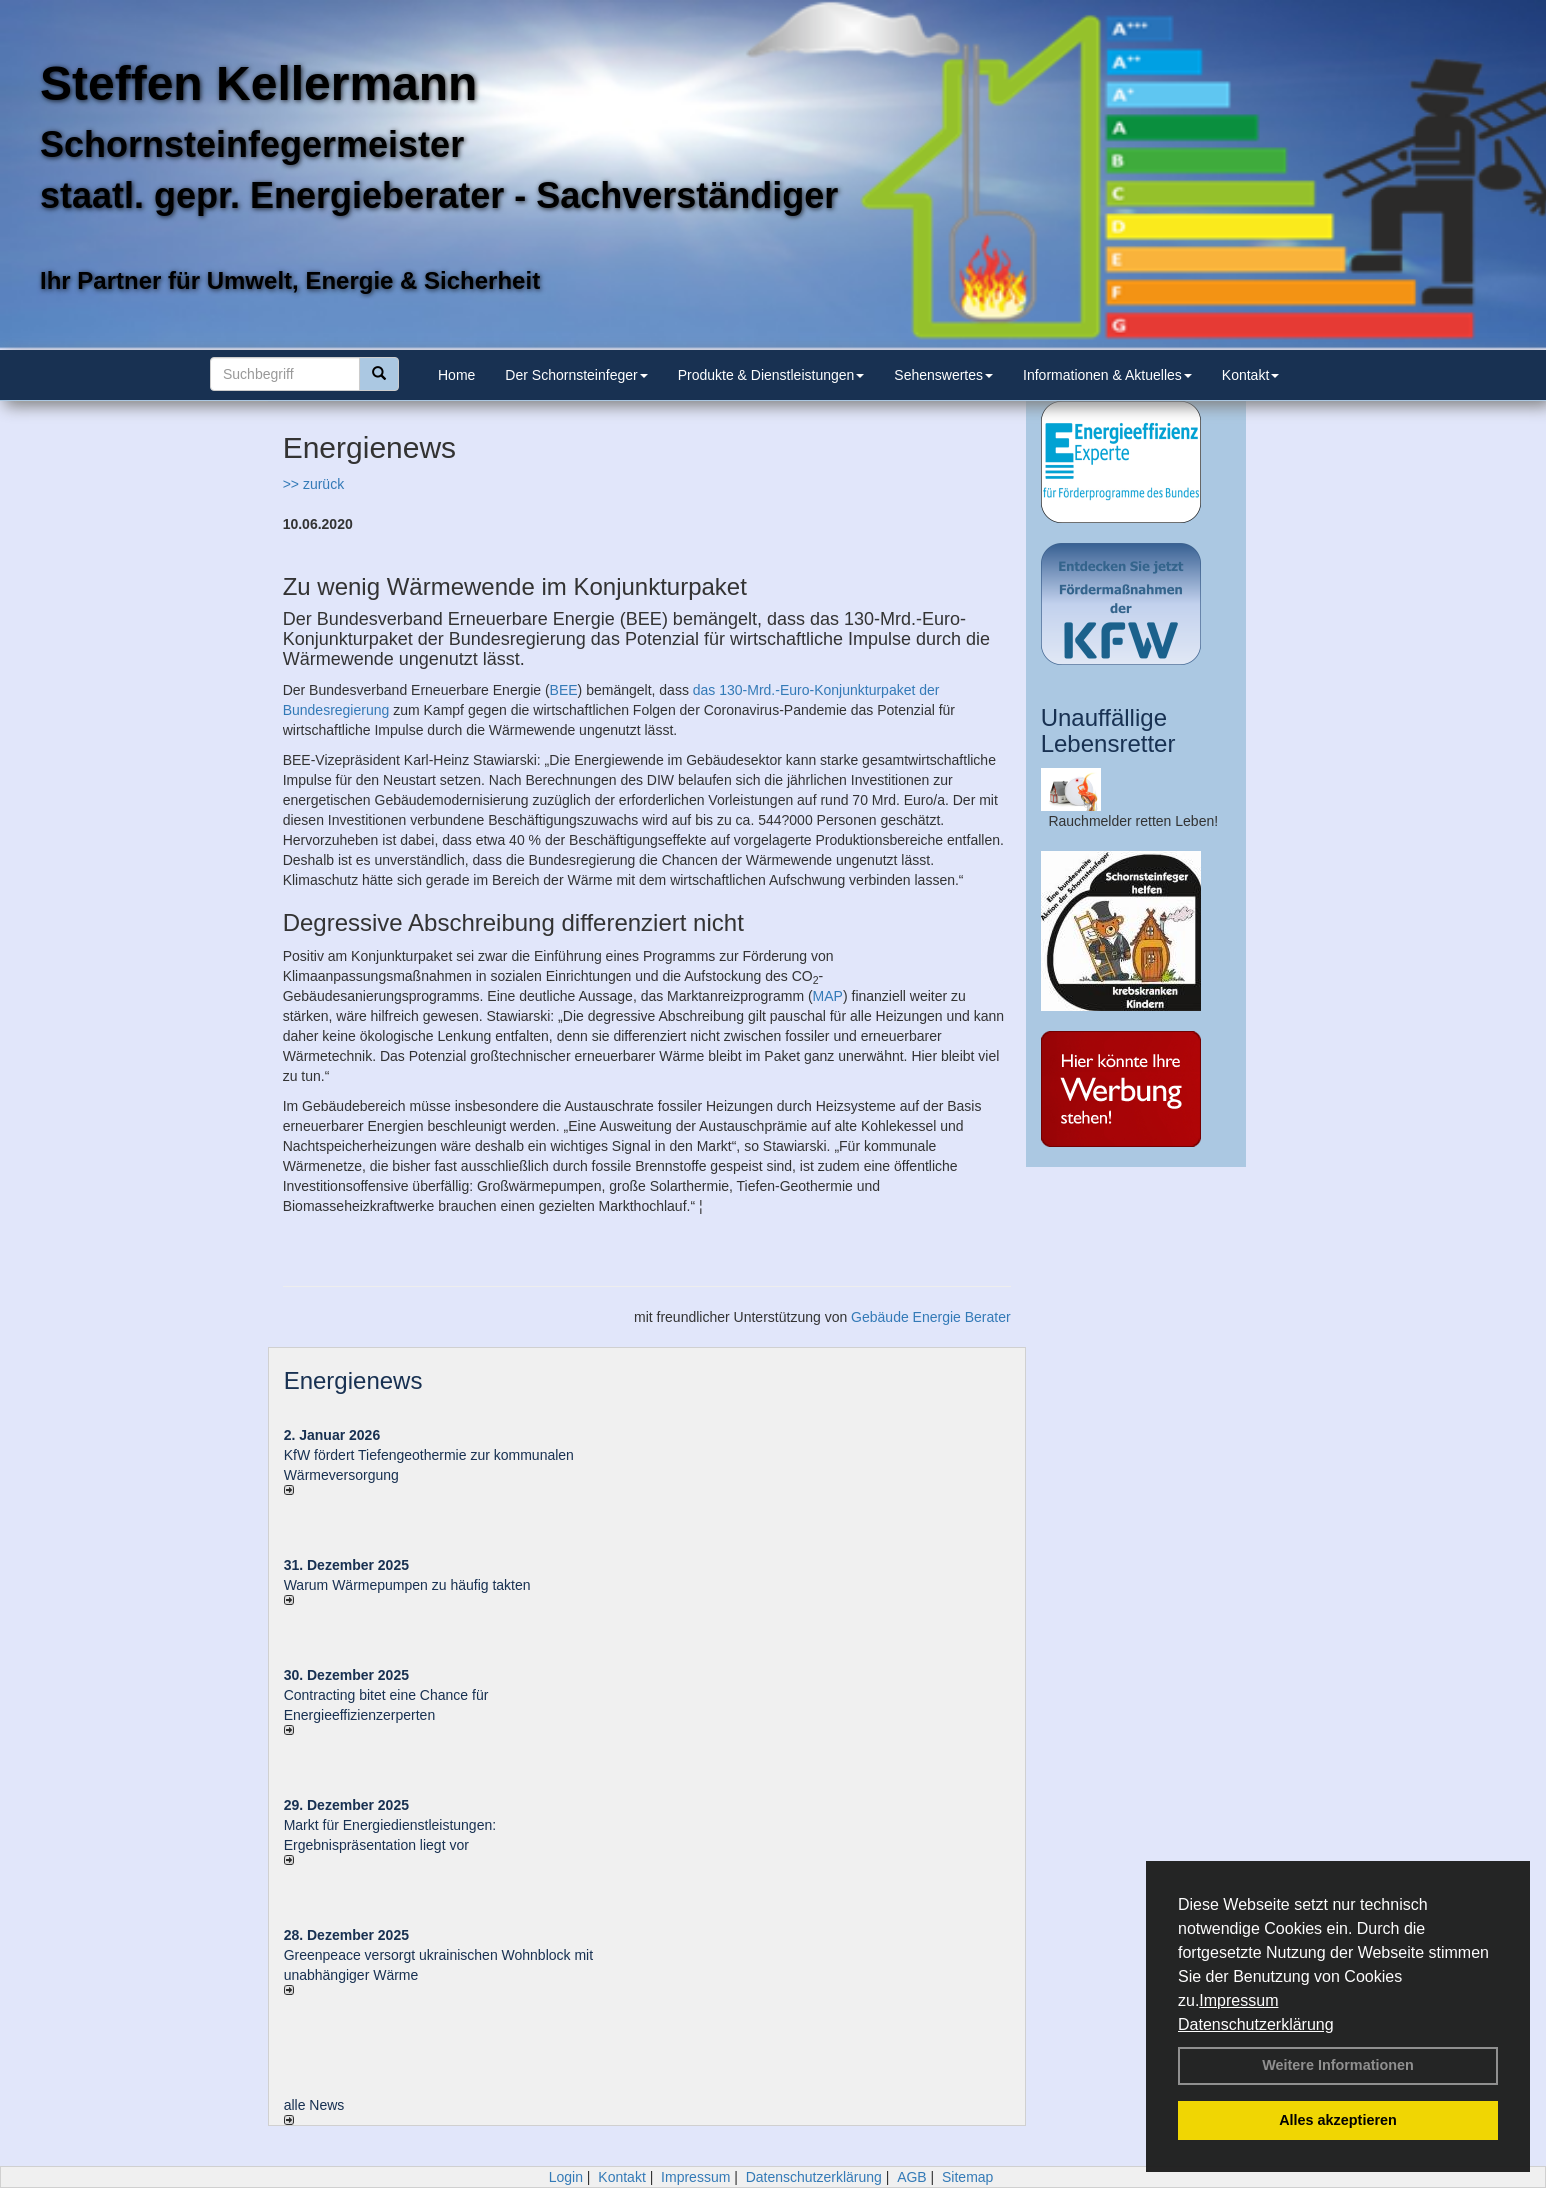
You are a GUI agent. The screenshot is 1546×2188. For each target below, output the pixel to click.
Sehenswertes (943, 375)
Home (456, 375)
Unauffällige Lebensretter (1108, 730)
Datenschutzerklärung (1256, 2024)
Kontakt (1250, 375)
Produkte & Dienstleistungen (771, 375)
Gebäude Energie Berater (931, 1317)
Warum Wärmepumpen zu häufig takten (407, 1585)
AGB (912, 2177)
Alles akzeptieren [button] (1338, 2120)
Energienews (353, 1380)
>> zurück (313, 484)
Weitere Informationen (1338, 2065)
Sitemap (967, 2177)
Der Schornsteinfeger (576, 375)
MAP (828, 996)
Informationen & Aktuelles (1107, 375)
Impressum (1238, 2000)
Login (566, 2177)
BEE (564, 690)
